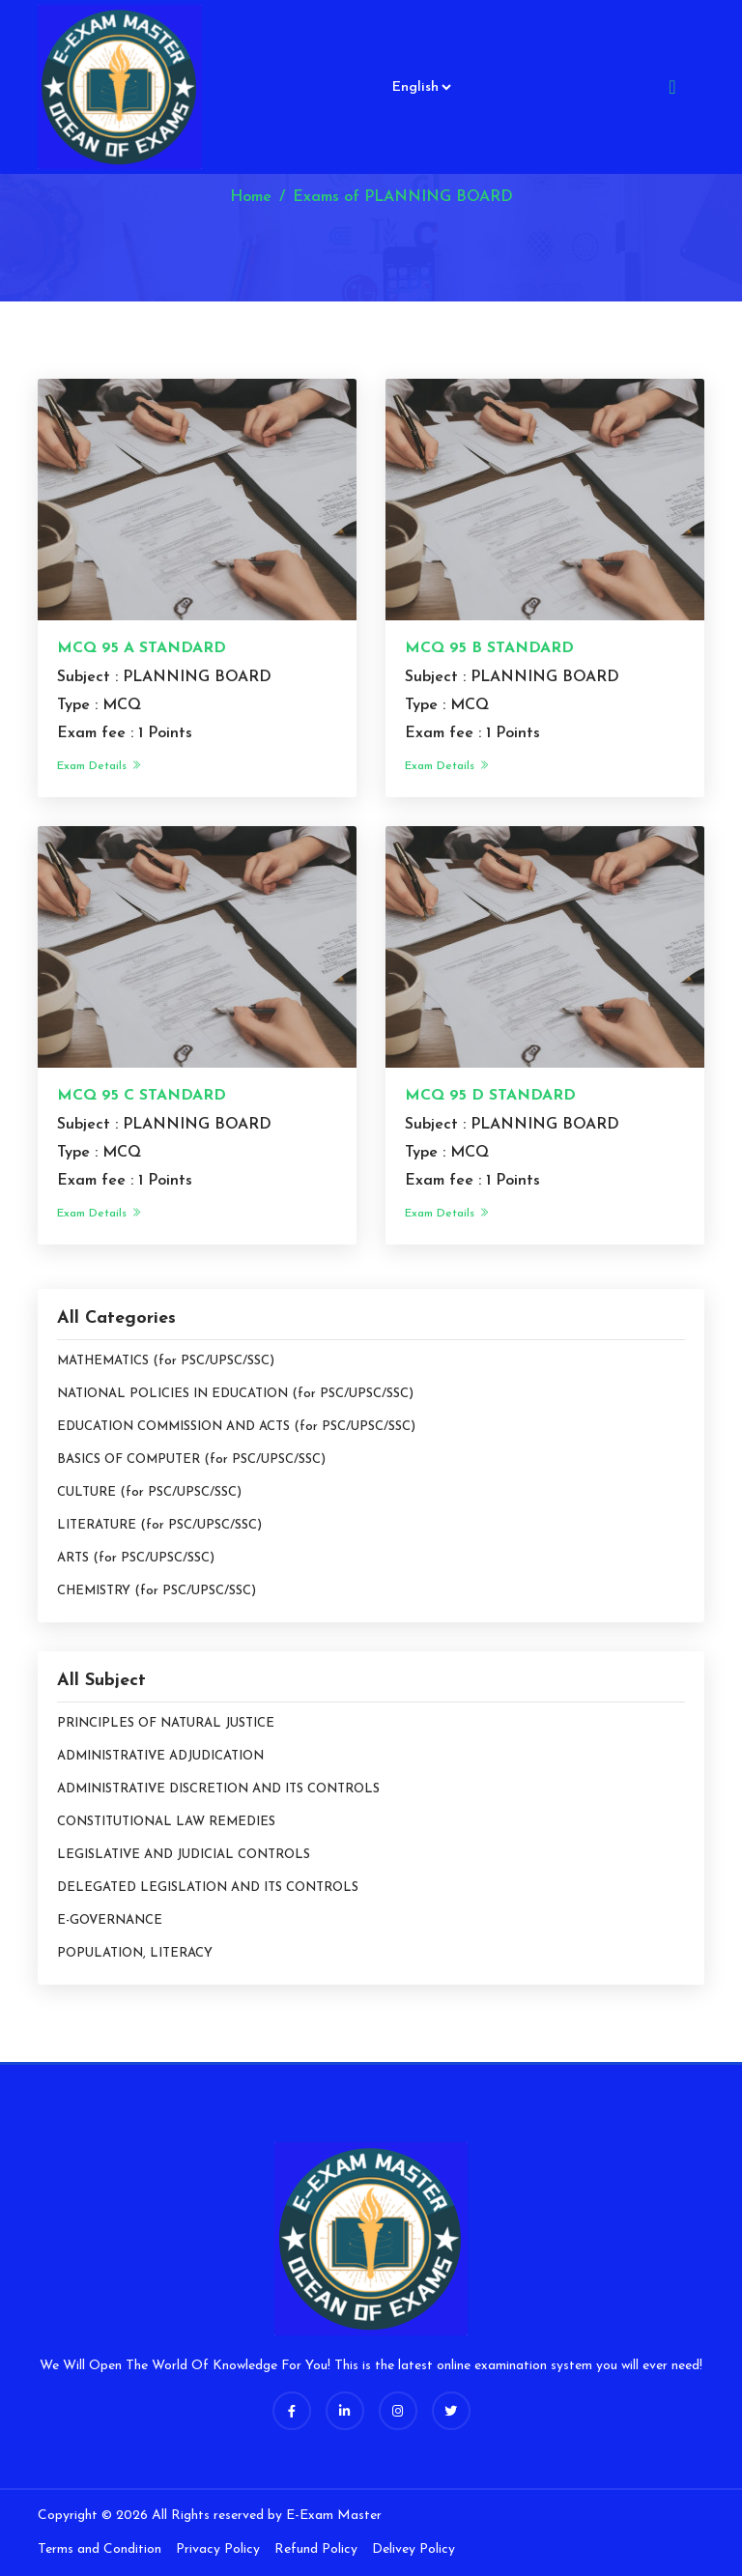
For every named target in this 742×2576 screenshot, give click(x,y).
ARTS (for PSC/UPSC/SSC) (135, 1558)
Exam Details (99, 765)
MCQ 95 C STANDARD (141, 1095)
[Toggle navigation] (672, 87)
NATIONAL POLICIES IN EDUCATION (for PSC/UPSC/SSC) (235, 1394)
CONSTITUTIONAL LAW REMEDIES (166, 1822)
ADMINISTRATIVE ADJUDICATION (160, 1756)
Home (250, 197)
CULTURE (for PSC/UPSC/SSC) (149, 1492)
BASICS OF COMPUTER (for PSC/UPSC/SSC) (191, 1459)
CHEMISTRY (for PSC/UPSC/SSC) (156, 1591)
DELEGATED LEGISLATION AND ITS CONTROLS (207, 1887)
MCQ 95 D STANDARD (490, 1095)
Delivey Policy (413, 2549)
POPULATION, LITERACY (135, 1953)
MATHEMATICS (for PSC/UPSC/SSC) (165, 1361)
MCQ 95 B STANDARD (489, 648)
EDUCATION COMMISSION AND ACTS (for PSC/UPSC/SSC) (236, 1426)
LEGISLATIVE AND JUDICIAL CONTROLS (183, 1854)
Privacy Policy (218, 2549)
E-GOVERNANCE (109, 1920)
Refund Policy (315, 2549)
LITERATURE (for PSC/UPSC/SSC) (159, 1525)
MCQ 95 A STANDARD (141, 648)
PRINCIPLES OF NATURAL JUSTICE (165, 1723)
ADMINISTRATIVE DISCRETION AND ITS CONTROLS (218, 1789)
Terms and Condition (99, 2549)
